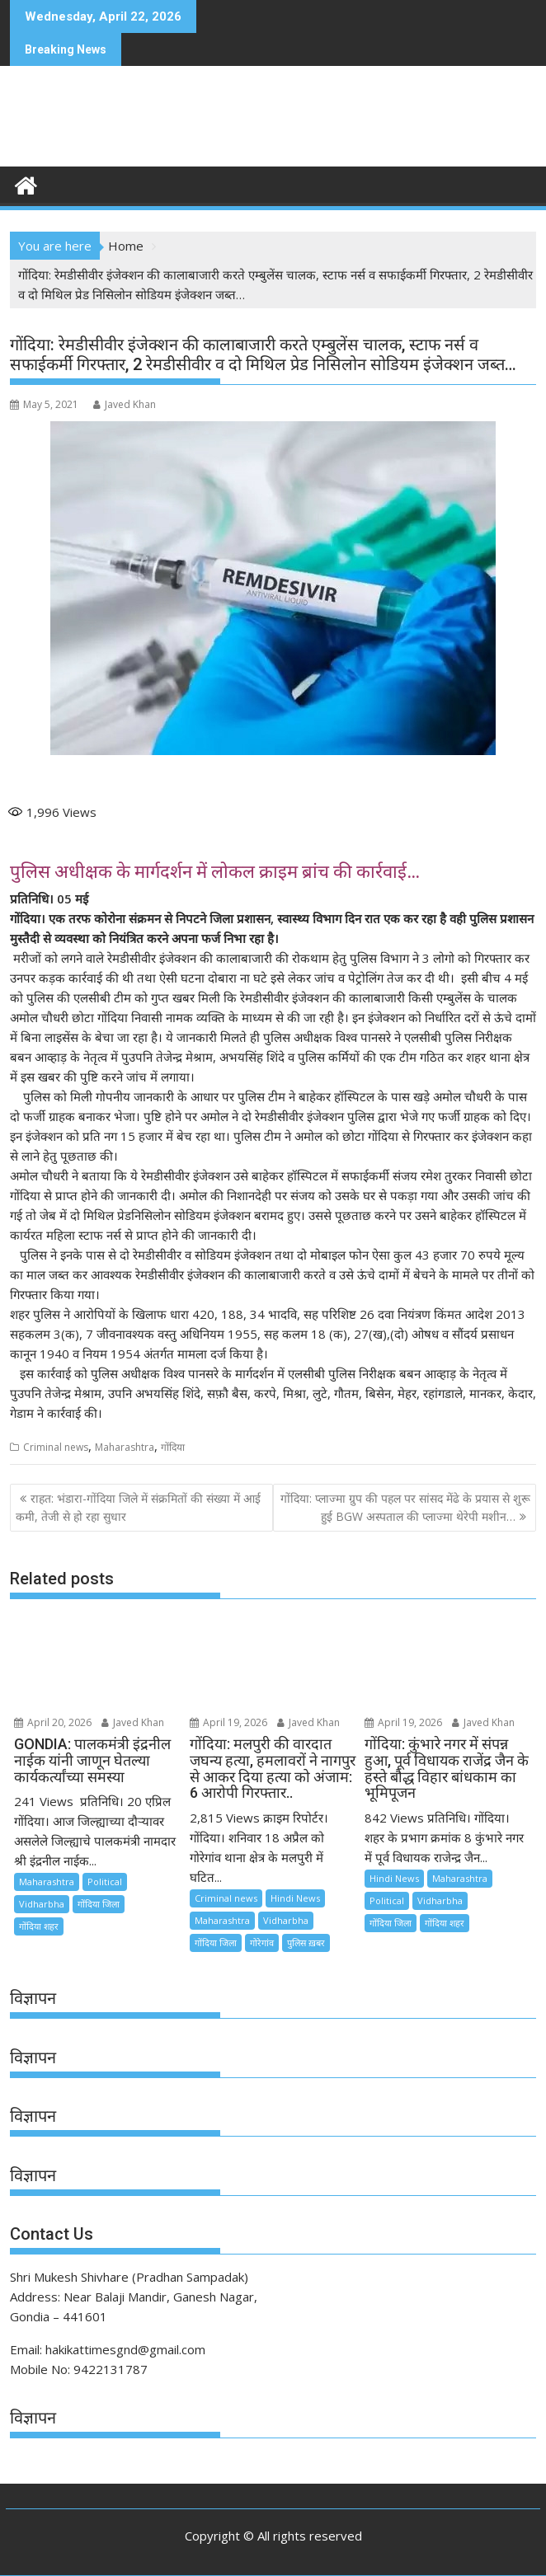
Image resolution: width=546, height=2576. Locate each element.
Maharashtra (124, 1447)
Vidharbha (41, 1904)
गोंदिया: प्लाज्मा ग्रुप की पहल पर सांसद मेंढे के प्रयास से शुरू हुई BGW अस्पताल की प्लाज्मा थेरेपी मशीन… (405, 1507)
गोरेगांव (262, 1942)
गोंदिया (173, 1447)
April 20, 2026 (53, 1722)
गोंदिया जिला (99, 1904)
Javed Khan (124, 404)
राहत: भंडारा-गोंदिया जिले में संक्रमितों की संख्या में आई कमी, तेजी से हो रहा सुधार (138, 1507)
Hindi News (295, 1898)
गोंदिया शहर (39, 1926)
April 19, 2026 (228, 1722)
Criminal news (55, 1447)
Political (104, 1881)
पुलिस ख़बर (306, 1942)
